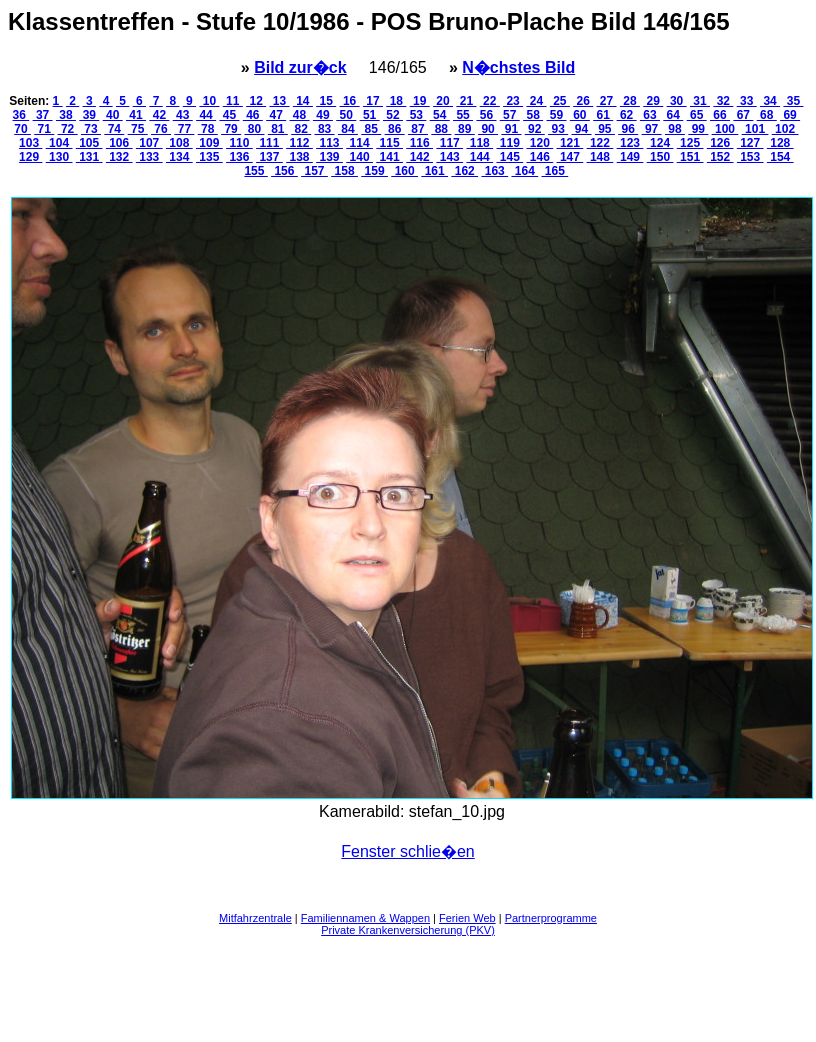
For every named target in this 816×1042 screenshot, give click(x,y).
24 (536, 101)
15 (326, 101)
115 (389, 143)
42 (159, 115)
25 (560, 101)
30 (677, 101)
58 (533, 115)
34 (770, 101)
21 (466, 101)
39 (89, 115)
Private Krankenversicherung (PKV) (408, 930)
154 (780, 157)
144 (479, 157)
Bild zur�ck (300, 67)
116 (419, 143)
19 (420, 101)
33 (747, 101)
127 (750, 143)
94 (582, 129)
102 (785, 129)
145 (509, 157)
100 (725, 129)
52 (393, 115)
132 (119, 157)
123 (630, 143)
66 (720, 115)
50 (346, 115)
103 (30, 143)
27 (607, 101)
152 (720, 157)
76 (161, 129)
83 (325, 129)
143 (449, 157)
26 (583, 101)
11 (233, 101)
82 (301, 129)
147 (570, 157)
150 (660, 157)
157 (314, 171)
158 (344, 171)
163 (494, 171)
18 (396, 101)
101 (755, 129)
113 (329, 143)
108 (179, 143)
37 (43, 115)
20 (443, 101)
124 (660, 143)
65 (697, 115)
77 (184, 129)
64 (673, 115)
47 (276, 115)
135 (209, 157)
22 (490, 101)
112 (299, 143)
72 (68, 129)
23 (513, 101)
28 (630, 101)
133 (149, 157)
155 (255, 171)
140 (359, 157)
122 (600, 143)
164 (524, 171)
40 (113, 115)
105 (89, 143)
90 (488, 129)
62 (627, 115)
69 (790, 115)
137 (269, 157)
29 (653, 101)
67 (743, 115)
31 (700, 101)
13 (280, 101)
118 (479, 143)
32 (723, 101)
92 (535, 129)
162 (464, 171)
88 (441, 129)
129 (30, 157)
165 (555, 171)
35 (793, 101)
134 (179, 157)
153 (750, 157)
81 (278, 129)
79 (231, 129)
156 (284, 171)
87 (418, 129)
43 (183, 115)
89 (465, 129)
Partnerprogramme (551, 918)
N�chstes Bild (518, 67)
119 (509, 143)
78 (208, 129)
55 (463, 115)
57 (510, 115)
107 (149, 143)
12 (256, 101)
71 (44, 129)
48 (300, 115)
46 (253, 115)
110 (239, 143)
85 (371, 129)
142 (419, 157)
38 (66, 115)
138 (299, 157)
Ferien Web (467, 918)
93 (558, 129)
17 (373, 101)
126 (720, 143)
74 (114, 129)
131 (89, 157)
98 (675, 129)
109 (209, 143)
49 (323, 115)
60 (580, 115)
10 (209, 101)
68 (767, 115)
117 (449, 143)
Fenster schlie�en (407, 851)
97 (652, 129)
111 (269, 143)
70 (22, 129)
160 (404, 171)
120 (540, 143)
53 (416, 115)
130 (59, 157)
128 (780, 143)
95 (605, 129)
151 (690, 157)
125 (690, 143)
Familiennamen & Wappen (365, 918)
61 (603, 115)
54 (440, 115)
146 (540, 157)
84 (348, 129)
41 (136, 115)
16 (350, 101)
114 (359, 143)
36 (21, 115)
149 (630, 157)
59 (556, 115)
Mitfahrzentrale (255, 918)
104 (59, 143)
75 (138, 129)
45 (229, 115)
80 (254, 129)
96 (628, 129)
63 (650, 115)
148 (600, 157)
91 (511, 129)
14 (303, 101)
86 (395, 129)
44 (206, 115)
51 (370, 115)
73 (91, 129)
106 (119, 143)
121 (570, 143)
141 (389, 157)
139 (329, 157)
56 (486, 115)
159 (374, 171)
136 (239, 157)
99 (698, 129)
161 (434, 171)
